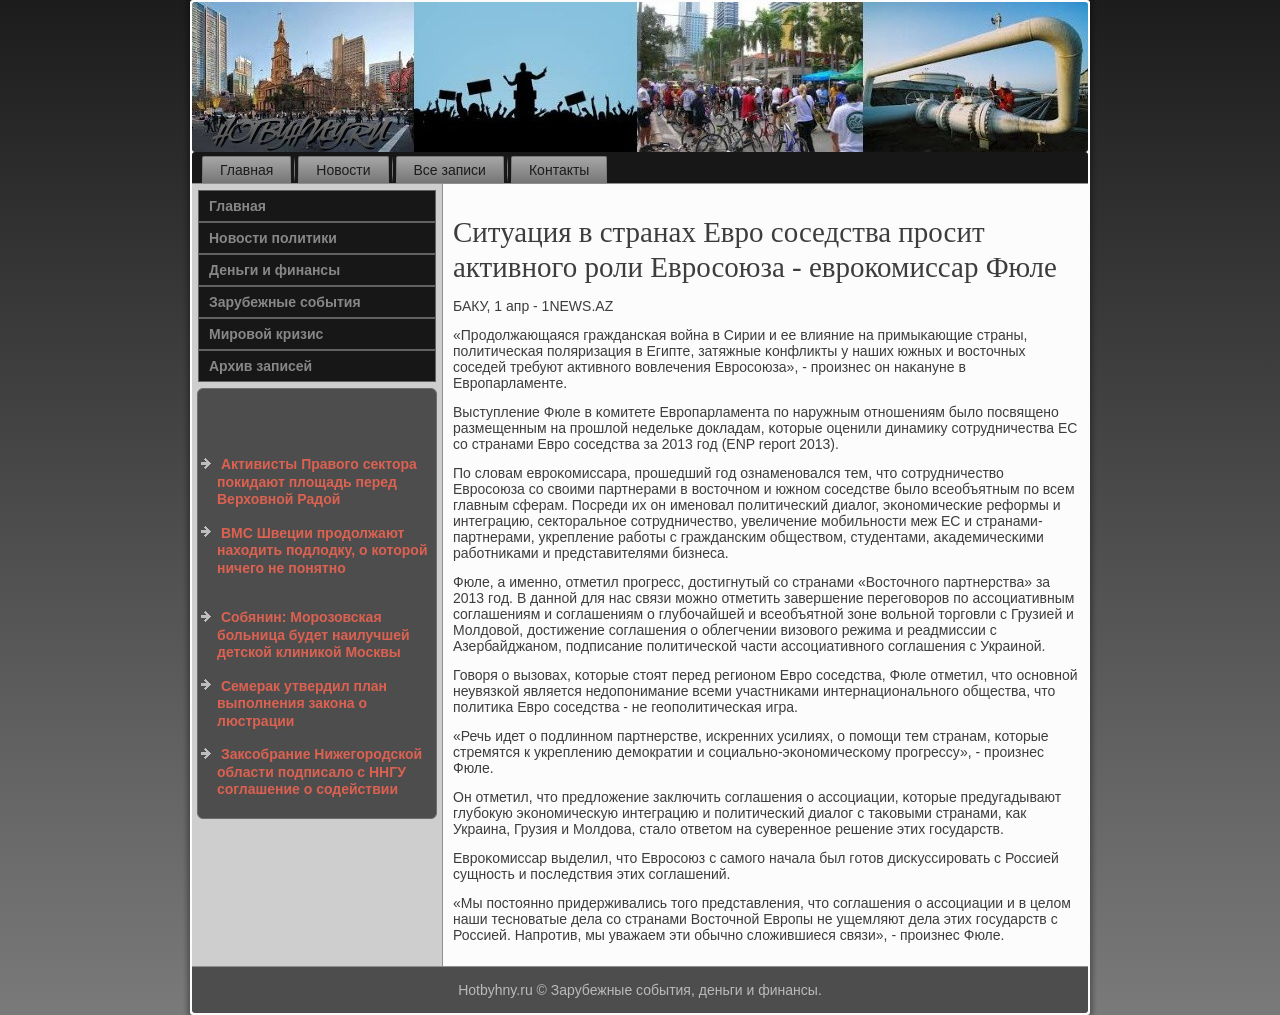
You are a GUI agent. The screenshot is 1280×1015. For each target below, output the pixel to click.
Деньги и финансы (274, 270)
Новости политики (273, 238)
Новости (343, 170)
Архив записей (260, 366)
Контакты (559, 170)
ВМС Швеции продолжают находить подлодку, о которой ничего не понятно (322, 550)
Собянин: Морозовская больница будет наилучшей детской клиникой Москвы (313, 634)
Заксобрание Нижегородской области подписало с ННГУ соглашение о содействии (319, 771)
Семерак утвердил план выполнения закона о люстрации (302, 703)
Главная (246, 170)
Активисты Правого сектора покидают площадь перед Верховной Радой (317, 481)
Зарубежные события (285, 302)
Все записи (450, 170)
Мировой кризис (266, 334)
